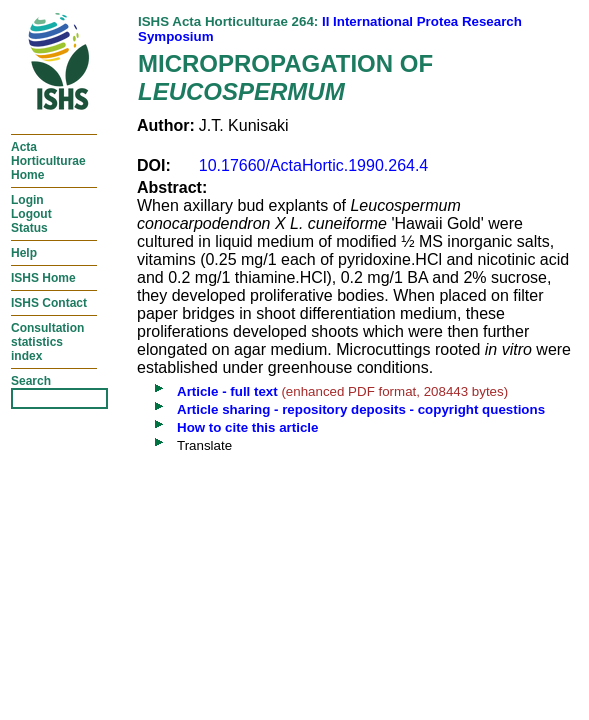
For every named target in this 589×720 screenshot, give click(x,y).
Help (24, 253)
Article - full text (227, 391)
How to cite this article (247, 427)
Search (31, 381)
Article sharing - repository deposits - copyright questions (361, 409)
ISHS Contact (49, 303)
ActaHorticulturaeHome (48, 161)
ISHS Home (43, 278)
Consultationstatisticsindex (47, 342)
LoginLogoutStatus (31, 214)
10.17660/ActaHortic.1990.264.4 (314, 165)
